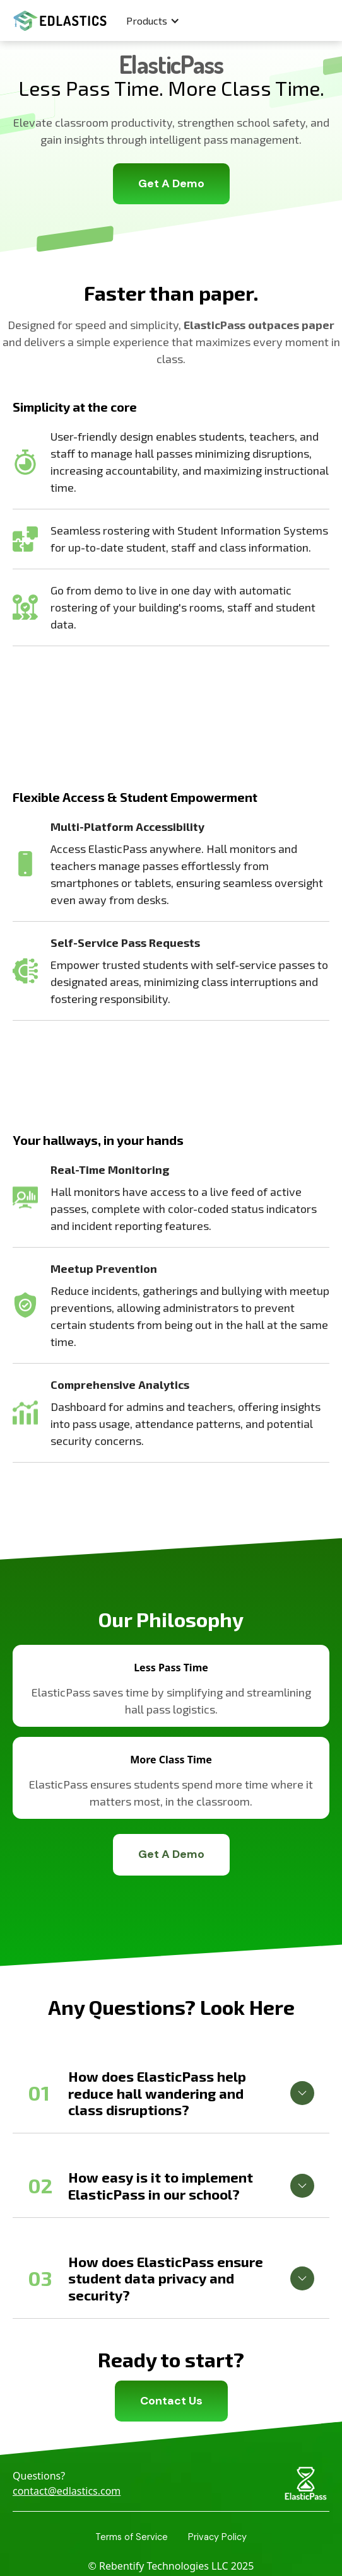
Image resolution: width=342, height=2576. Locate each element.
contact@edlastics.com (67, 2491)
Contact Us (171, 2400)
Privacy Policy (217, 2537)
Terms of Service (131, 2537)
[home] (57, 21)
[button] (153, 21)
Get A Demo (171, 183)
